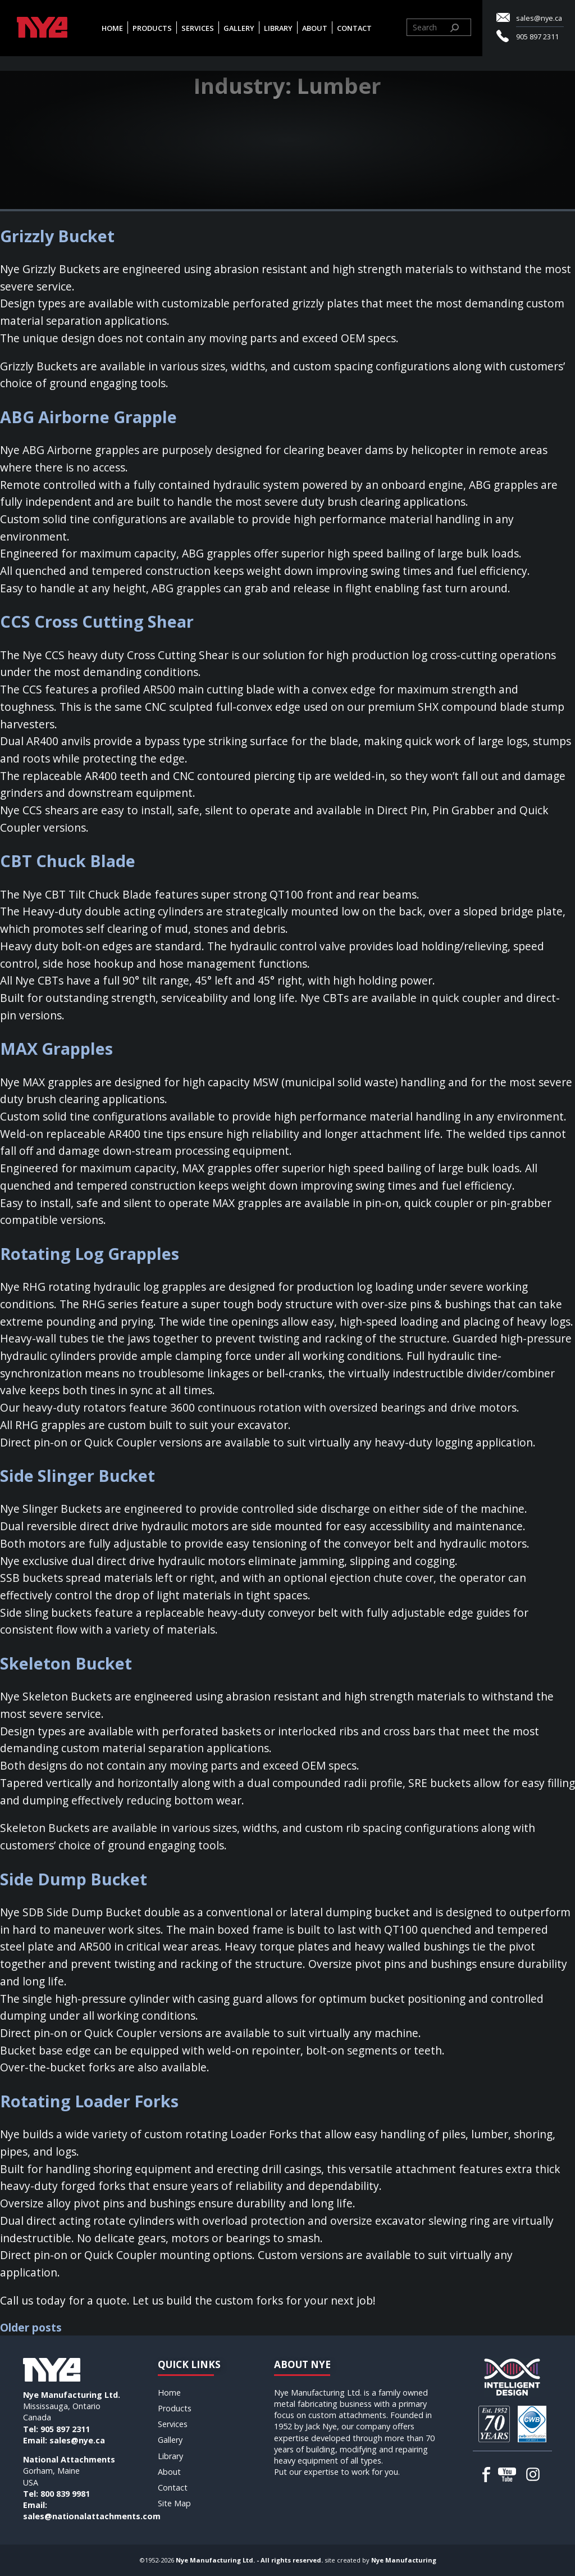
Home (113, 28)
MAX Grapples (56, 1048)
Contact (354, 28)
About (315, 28)
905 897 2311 (537, 36)
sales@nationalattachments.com (92, 2516)
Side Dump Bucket (73, 1879)
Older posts (31, 2327)
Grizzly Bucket (57, 236)
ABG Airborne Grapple (88, 417)
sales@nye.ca (539, 18)
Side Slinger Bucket (77, 1475)
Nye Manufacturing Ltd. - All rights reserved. (249, 2560)
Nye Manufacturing (403, 2560)
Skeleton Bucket (66, 1663)
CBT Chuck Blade (67, 861)
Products (152, 28)
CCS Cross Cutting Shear (97, 621)
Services (198, 28)
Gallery (239, 28)
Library (278, 28)
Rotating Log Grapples (89, 1253)
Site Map (174, 2503)
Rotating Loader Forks (89, 2101)
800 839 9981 (65, 2493)
